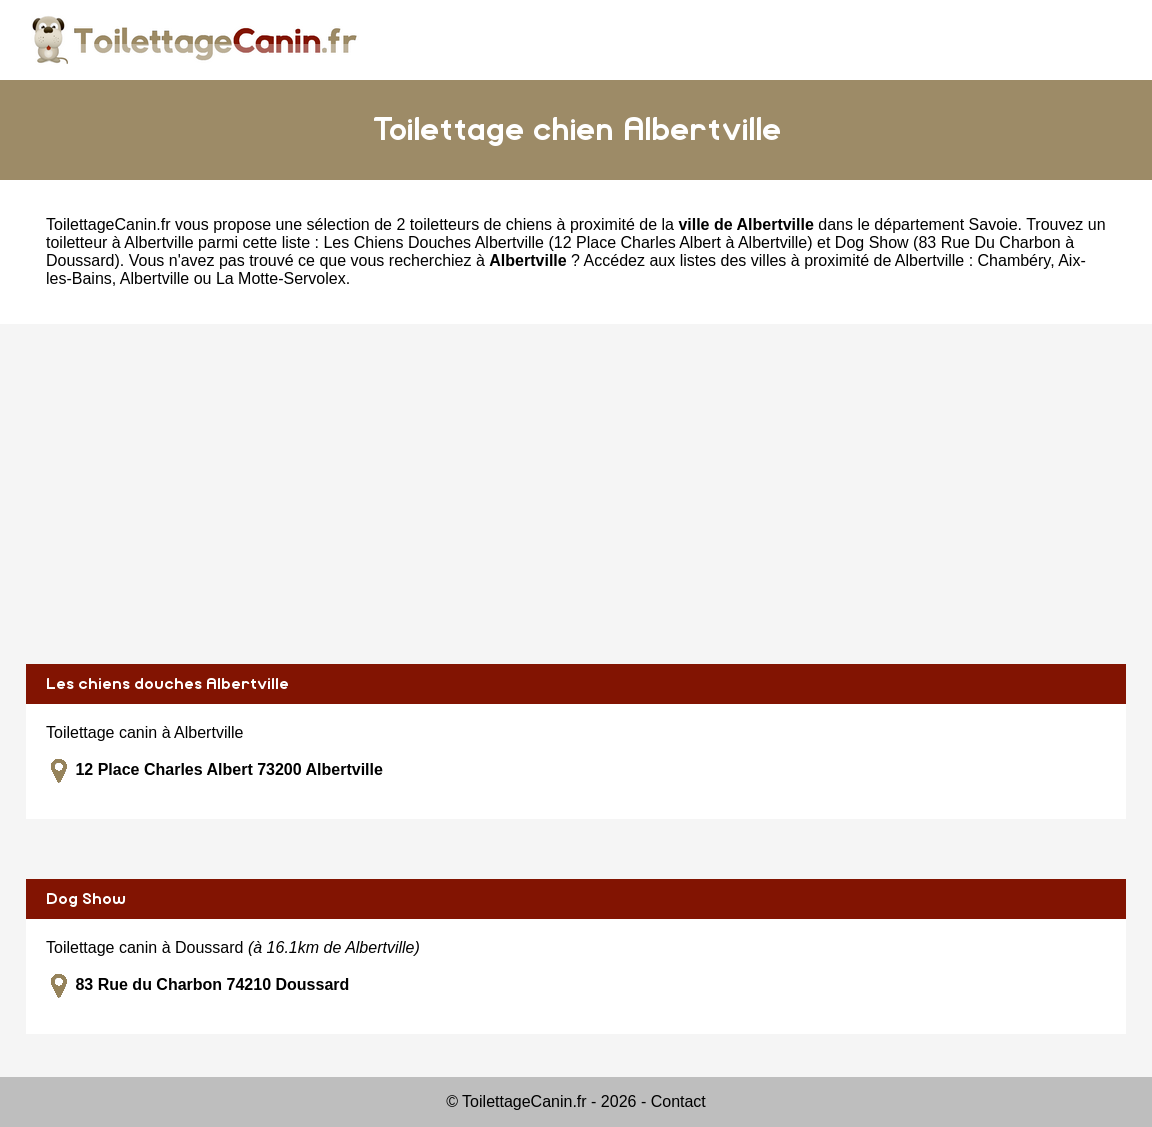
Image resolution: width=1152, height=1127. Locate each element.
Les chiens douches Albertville (167, 684)
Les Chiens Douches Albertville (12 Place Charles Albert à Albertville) (567, 242)
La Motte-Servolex (281, 278)
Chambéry (1014, 260)
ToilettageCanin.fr (108, 224)
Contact (678, 1101)
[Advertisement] (576, 494)
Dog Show (86, 899)
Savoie (993, 224)
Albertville (154, 278)
